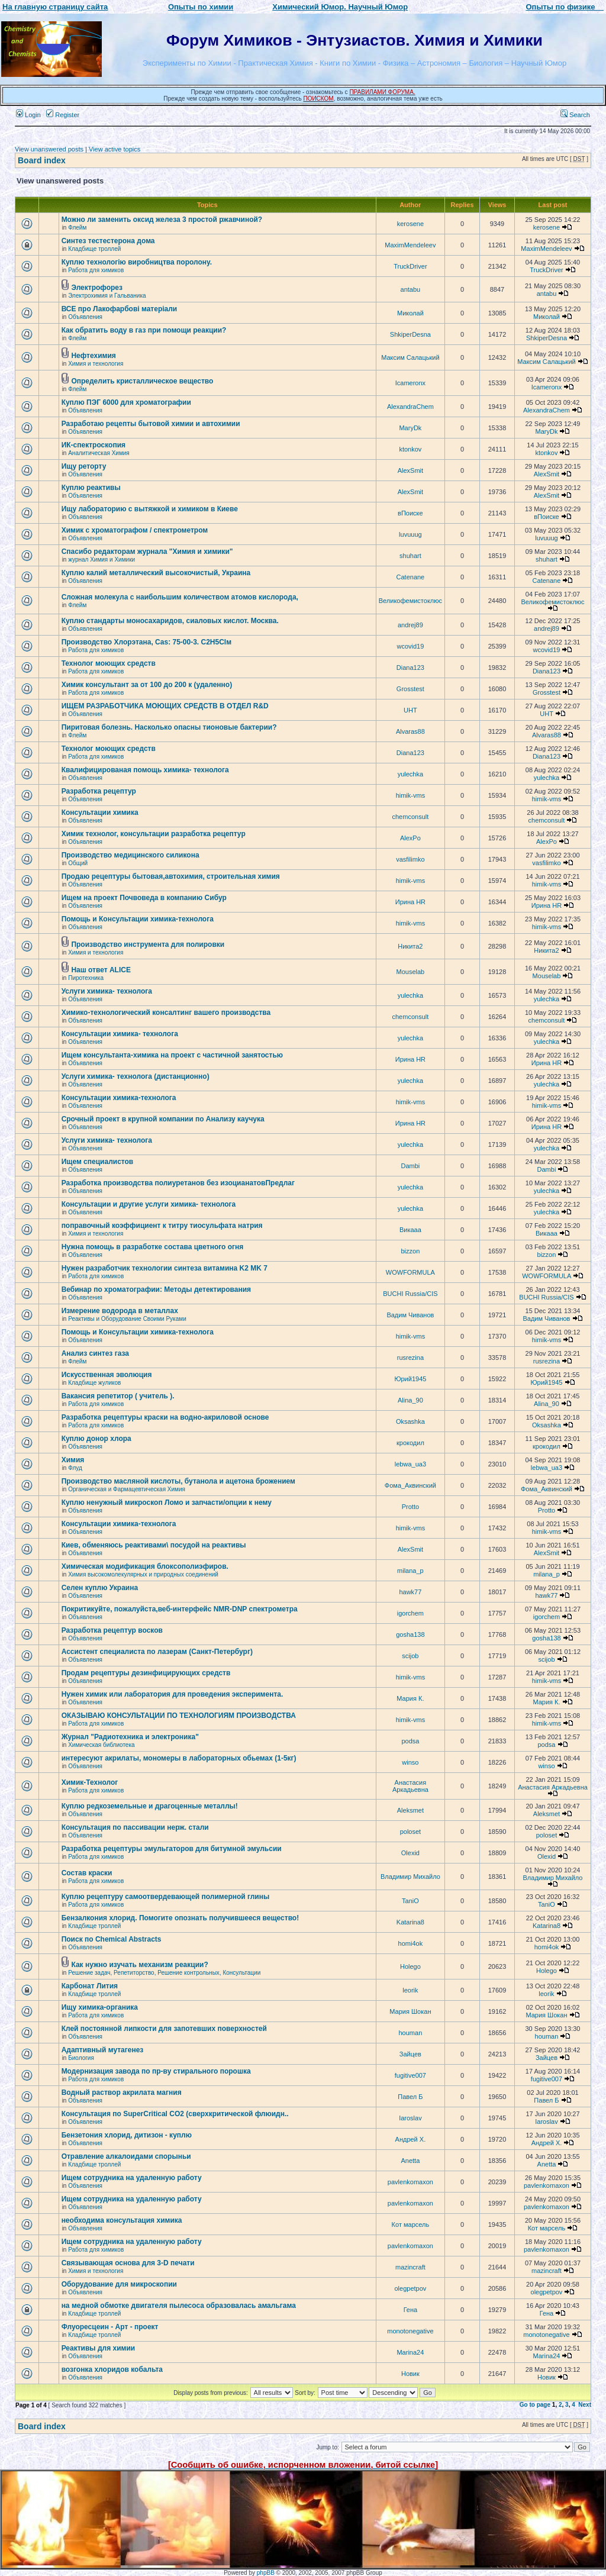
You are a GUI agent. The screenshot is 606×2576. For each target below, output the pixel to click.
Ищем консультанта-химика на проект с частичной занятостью (172, 1055)
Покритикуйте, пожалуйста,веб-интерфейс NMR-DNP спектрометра (180, 1609)
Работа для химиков (96, 270)
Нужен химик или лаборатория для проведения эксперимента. (172, 1694)
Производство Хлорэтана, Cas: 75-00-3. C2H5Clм (146, 642)
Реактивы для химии (99, 2348)
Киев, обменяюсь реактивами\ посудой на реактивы (154, 1545)
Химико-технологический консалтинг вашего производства (166, 1012)
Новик (410, 2373)
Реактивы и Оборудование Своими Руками (127, 1319)
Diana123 (410, 667)
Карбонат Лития (90, 1986)
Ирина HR (410, 901)
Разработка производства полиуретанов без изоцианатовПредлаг (178, 1183)
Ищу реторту (84, 466)
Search (575, 114)
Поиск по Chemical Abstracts (112, 1939)
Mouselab (411, 971)
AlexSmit (410, 470)
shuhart (410, 555)
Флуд (75, 1468)
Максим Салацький (410, 357)
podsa (410, 1741)
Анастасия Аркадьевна (410, 1786)
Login (28, 114)
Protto (410, 1506)
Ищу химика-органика (100, 2007)
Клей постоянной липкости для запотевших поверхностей (164, 2028)
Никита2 (410, 946)
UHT (410, 710)
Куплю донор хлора (96, 1438)
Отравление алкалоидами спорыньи (126, 2156)
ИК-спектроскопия (93, 445)
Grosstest (410, 688)
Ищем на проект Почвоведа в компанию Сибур (144, 898)
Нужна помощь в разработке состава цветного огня (153, 1247)
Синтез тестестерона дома (108, 241)
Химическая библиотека (101, 1745)
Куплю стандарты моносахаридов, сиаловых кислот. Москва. (170, 621)
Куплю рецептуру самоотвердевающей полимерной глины (166, 1896)
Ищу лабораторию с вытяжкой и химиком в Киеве (150, 509)
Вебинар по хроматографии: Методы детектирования (156, 1289)
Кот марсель (411, 2224)
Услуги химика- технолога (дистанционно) (135, 1076)
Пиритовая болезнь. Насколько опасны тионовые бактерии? (169, 727)
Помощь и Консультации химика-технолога (138, 919)
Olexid (410, 1852)
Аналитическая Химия (99, 453)
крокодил (410, 1442)
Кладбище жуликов (94, 1382)
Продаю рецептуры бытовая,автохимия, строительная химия (171, 876)
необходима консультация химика (122, 2220)
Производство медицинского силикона (130, 855)
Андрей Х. (410, 2139)
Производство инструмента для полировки (147, 944)
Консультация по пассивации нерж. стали (135, 1827)
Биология (81, 2058)
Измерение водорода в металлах (120, 1311)
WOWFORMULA (410, 1272)
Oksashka (410, 1421)
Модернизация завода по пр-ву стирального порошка (156, 2071)
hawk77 (410, 1591)
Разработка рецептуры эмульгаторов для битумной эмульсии (172, 1849)
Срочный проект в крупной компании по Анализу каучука (163, 1119)
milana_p (410, 1570)
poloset (410, 1831)
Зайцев (410, 2054)
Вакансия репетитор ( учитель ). (118, 1396)
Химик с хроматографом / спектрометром (135, 530)
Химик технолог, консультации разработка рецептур (154, 834)
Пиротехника (86, 978)
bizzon (410, 1251)
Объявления (85, 317)
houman (411, 2032)
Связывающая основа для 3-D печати (128, 2263)
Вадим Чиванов (410, 1314)
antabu (411, 289)
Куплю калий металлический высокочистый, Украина (156, 573)
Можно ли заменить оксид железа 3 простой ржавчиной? (162, 219)
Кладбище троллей (94, 249)
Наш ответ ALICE (101, 970)
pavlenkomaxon (410, 2181)
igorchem (410, 1613)
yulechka (410, 774)
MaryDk (410, 427)
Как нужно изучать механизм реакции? (139, 1965)
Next (584, 2404)
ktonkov (410, 449)
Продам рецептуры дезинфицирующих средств (146, 1673)
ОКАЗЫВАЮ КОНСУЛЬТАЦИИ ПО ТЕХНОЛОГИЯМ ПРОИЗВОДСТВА (179, 1715)
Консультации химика (100, 812)
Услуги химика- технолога (107, 991)
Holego (410, 1966)
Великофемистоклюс (410, 600)
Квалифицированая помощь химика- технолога (145, 770)
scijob (410, 1655)
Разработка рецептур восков (112, 1630)
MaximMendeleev (410, 245)
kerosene (410, 223)
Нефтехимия (93, 356)
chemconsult (410, 816)
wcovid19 (410, 646)
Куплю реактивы (91, 487)
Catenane (411, 577)
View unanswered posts (49, 149)
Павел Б (410, 2096)
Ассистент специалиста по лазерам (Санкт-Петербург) (157, 1652)
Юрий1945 (410, 1378)
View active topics (114, 149)
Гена (411, 2309)
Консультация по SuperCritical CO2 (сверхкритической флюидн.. (175, 2114)
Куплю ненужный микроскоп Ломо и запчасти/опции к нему (167, 1502)
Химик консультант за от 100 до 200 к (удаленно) (147, 685)
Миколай (410, 313)
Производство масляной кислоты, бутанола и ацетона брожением (178, 1481)
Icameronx (410, 382)
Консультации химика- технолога (120, 1034)
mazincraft (410, 2267)
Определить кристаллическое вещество (142, 381)
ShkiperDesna (410, 334)
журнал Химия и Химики (101, 559)
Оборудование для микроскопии (119, 2284)
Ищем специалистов (98, 1162)
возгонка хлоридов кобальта (112, 2369)
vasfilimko (410, 859)
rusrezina (410, 1357)
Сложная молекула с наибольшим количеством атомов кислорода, (180, 597)
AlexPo (410, 838)
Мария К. (410, 1698)
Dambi (410, 1165)
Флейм (77, 227)
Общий (78, 863)
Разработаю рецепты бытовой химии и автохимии (151, 424)
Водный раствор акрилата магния (122, 2092)
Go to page (535, 2404)
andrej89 (410, 624)
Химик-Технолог (90, 1782)
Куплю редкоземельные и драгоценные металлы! (150, 1806)
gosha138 (410, 1634)
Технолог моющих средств (109, 663)
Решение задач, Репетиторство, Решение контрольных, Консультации (164, 1972)
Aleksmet (410, 1810)
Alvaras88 (410, 731)
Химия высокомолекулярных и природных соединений (143, 1574)
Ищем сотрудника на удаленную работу (132, 2178)
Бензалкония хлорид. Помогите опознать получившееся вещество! (180, 1918)
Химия (73, 1460)
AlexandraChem (410, 406)
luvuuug (410, 534)
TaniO (410, 1900)
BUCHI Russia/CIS (410, 1293)
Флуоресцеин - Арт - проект (110, 2327)
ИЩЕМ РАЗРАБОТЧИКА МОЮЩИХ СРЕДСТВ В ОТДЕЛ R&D (165, 706)
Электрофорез (97, 287)
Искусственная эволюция (107, 1375)
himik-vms (411, 795)
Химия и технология (95, 363)
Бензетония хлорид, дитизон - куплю (127, 2135)
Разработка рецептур (99, 791)
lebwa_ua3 (410, 1464)
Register (62, 114)
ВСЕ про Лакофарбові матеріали (120, 309)
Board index (42, 160)
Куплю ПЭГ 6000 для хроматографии (126, 402)
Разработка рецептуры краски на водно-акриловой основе (165, 1417)
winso (410, 1762)
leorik (410, 1990)
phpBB (266, 2572)
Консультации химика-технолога (119, 1098)
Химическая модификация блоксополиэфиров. (145, 1566)
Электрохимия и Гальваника (107, 295)
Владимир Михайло (410, 1876)
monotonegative (410, 2331)
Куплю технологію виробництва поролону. (137, 262)
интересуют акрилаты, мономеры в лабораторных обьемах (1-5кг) (179, 1758)
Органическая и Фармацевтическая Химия (126, 1489)
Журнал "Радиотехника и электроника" (130, 1737)
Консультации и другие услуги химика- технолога (149, 1204)
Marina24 (410, 2352)
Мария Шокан (410, 2011)
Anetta (410, 2160)
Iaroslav (410, 2118)
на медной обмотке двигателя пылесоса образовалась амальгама (179, 2305)
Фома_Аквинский (410, 1485)
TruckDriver (410, 266)
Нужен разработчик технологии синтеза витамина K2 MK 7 (164, 1268)
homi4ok (410, 1943)
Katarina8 (410, 1922)
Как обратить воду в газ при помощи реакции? (144, 330)
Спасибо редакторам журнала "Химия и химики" (147, 551)
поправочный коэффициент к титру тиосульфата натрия (162, 1225)
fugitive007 (410, 2075)
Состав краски (87, 1873)
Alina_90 (410, 1400)
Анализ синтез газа (95, 1353)
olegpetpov (410, 2288)
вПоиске (410, 513)
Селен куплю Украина (100, 1588)
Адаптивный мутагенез (103, 2050)
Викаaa (410, 1229)
